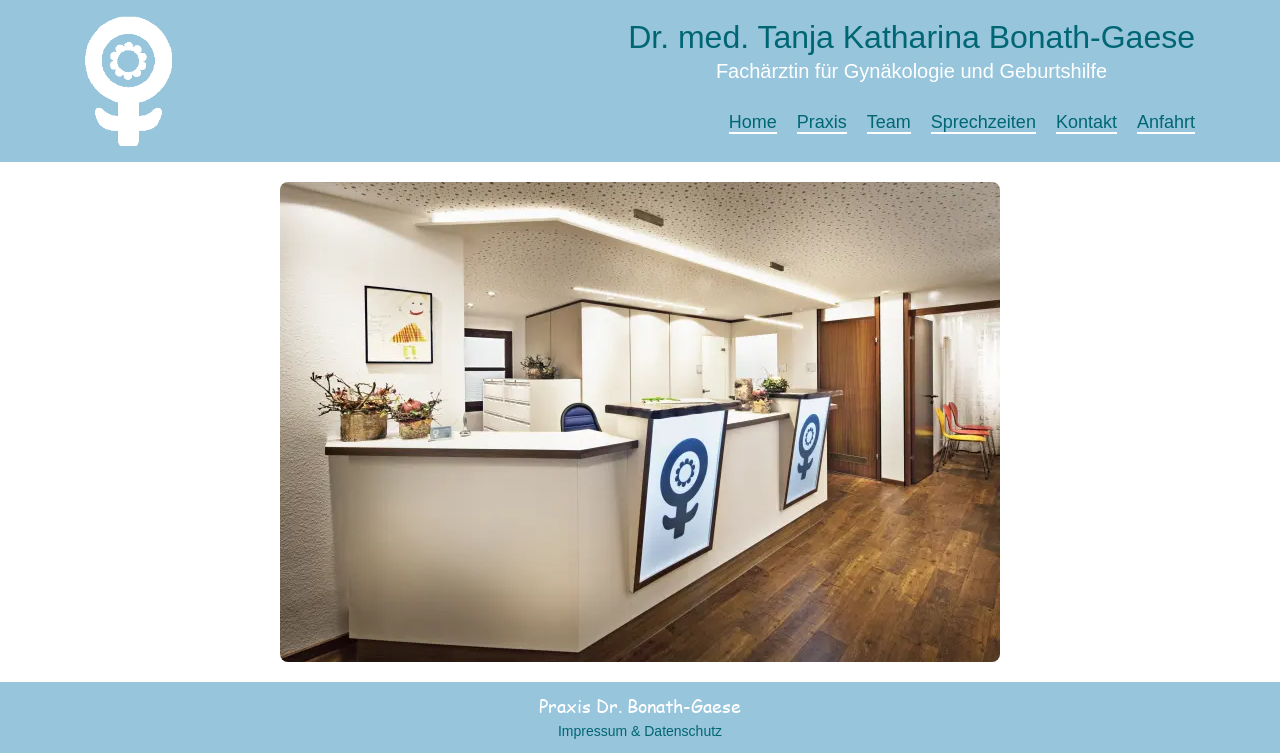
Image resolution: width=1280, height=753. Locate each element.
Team (889, 122)
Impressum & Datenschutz (640, 731)
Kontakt (1086, 122)
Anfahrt (1166, 122)
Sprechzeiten (983, 122)
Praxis (822, 122)
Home (753, 122)
